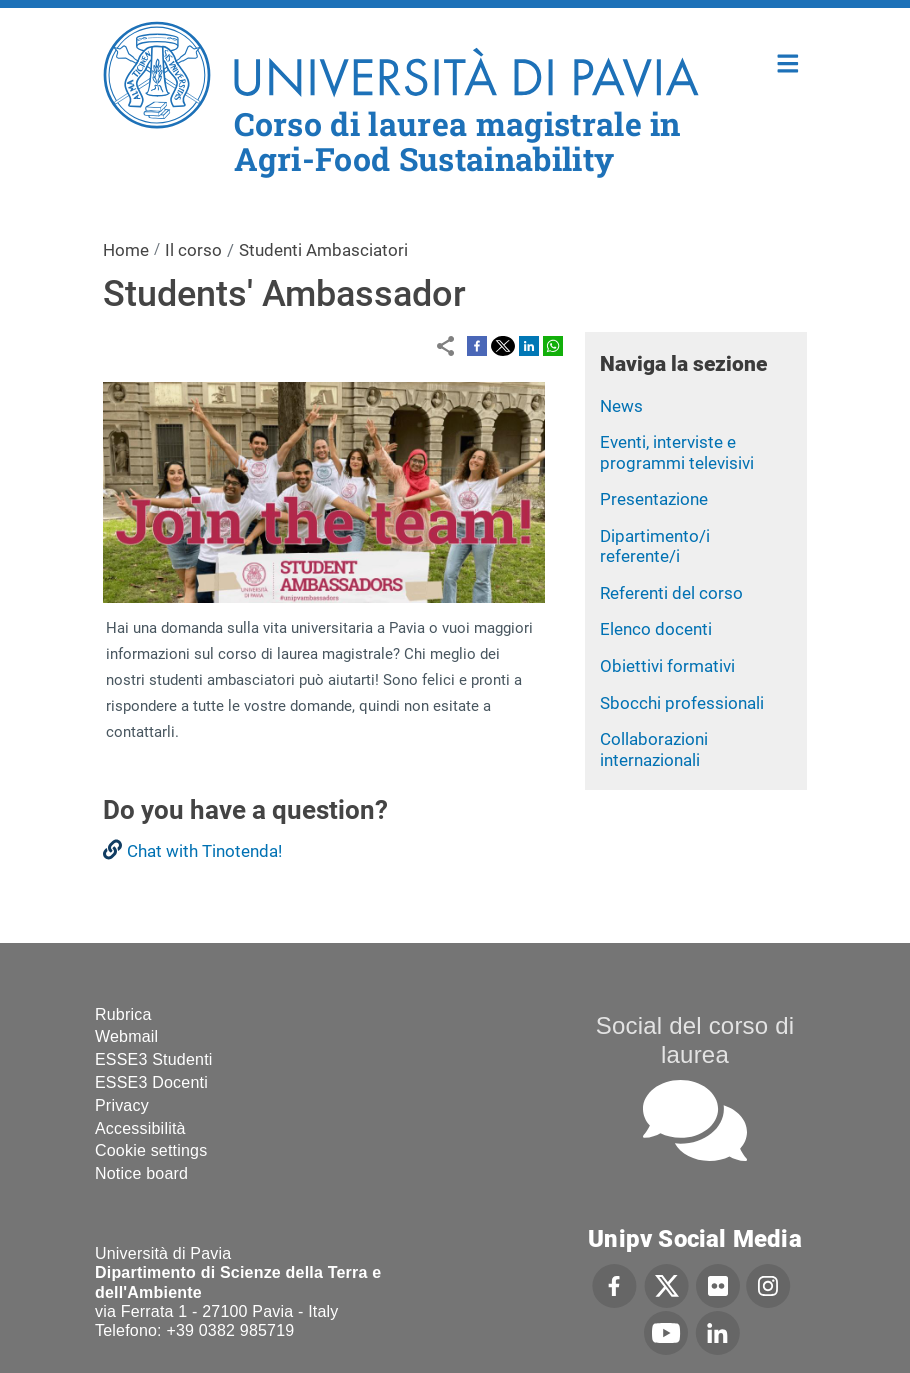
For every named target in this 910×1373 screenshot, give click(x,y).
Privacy (122, 1105)
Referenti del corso (671, 593)
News (621, 406)
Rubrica (123, 1014)
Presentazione (654, 499)
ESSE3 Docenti (151, 1082)
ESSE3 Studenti (154, 1059)
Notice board (141, 1173)
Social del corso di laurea (695, 1040)
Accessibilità (140, 1128)
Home (788, 61)
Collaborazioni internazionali (654, 749)
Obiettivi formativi (667, 666)
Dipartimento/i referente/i (655, 546)
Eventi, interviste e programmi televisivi (677, 452)
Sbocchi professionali (682, 703)
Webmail (126, 1036)
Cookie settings (151, 1150)
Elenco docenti (656, 629)
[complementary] (694, 1223)
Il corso (193, 250)
